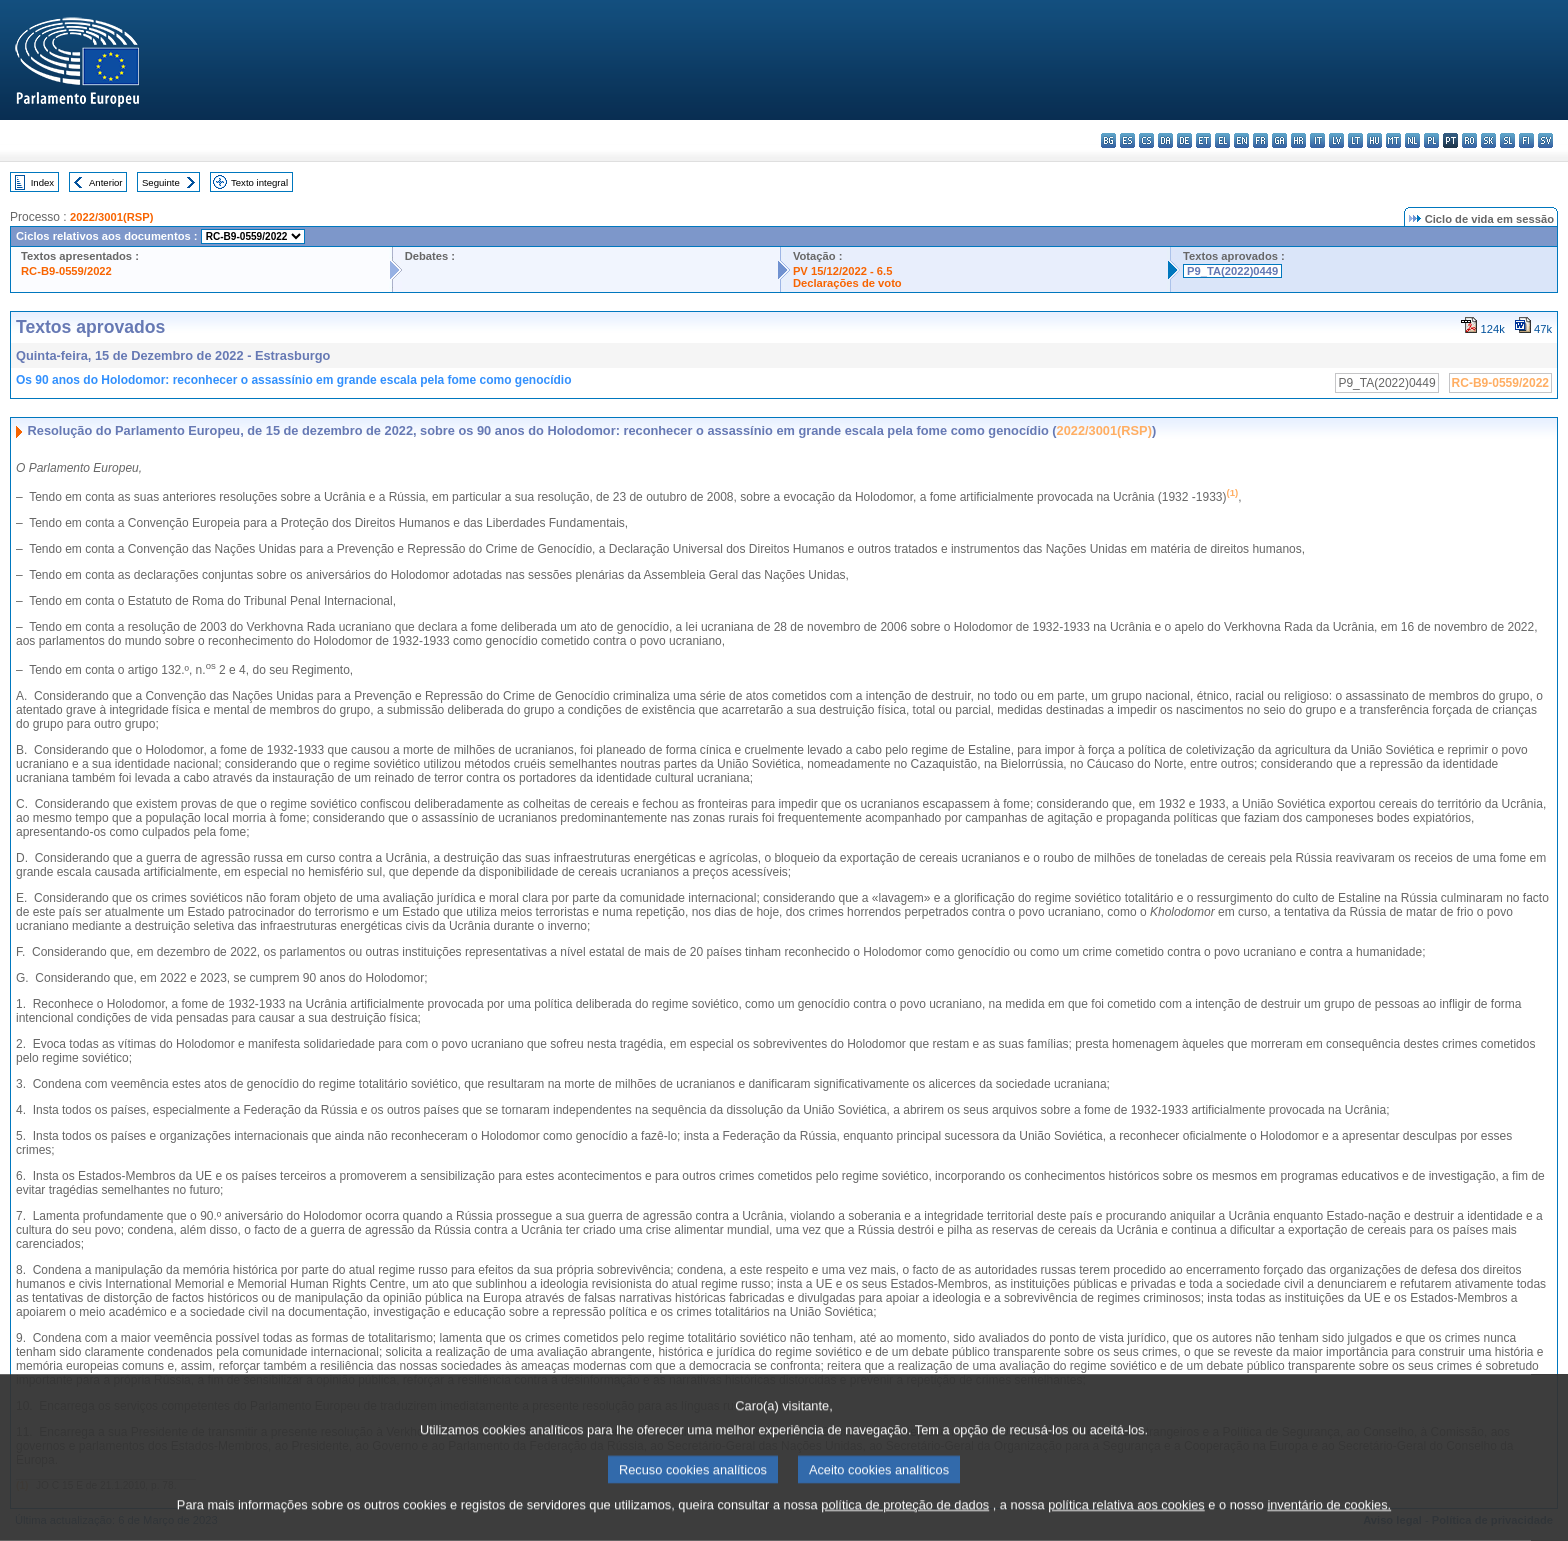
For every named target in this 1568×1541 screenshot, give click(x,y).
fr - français (1260, 140)
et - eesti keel (1203, 140)
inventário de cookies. (1329, 1526)
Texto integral (259, 182)
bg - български (1108, 140)
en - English (1241, 140)
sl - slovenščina (1507, 140)
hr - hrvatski (1298, 140)
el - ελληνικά (1222, 140)
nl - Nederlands (1412, 140)
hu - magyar (1374, 140)
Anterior (106, 182)
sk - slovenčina (1488, 140)
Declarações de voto (847, 283)
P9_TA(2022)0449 (1232, 271)
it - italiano (1317, 140)
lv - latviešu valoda (1336, 140)
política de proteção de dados (905, 1526)
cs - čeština (1146, 140)
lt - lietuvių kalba (1355, 140)
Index (42, 182)
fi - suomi (1526, 140)
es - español (1127, 140)
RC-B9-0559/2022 (66, 271)
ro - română (1469, 140)
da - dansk (1165, 140)
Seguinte (161, 182)
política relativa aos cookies (1126, 1526)
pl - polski (1431, 140)
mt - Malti (1393, 140)
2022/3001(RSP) (111, 217)
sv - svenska (1545, 140)
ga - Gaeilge (1279, 140)
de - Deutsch (1184, 140)
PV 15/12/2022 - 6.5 (843, 271)
